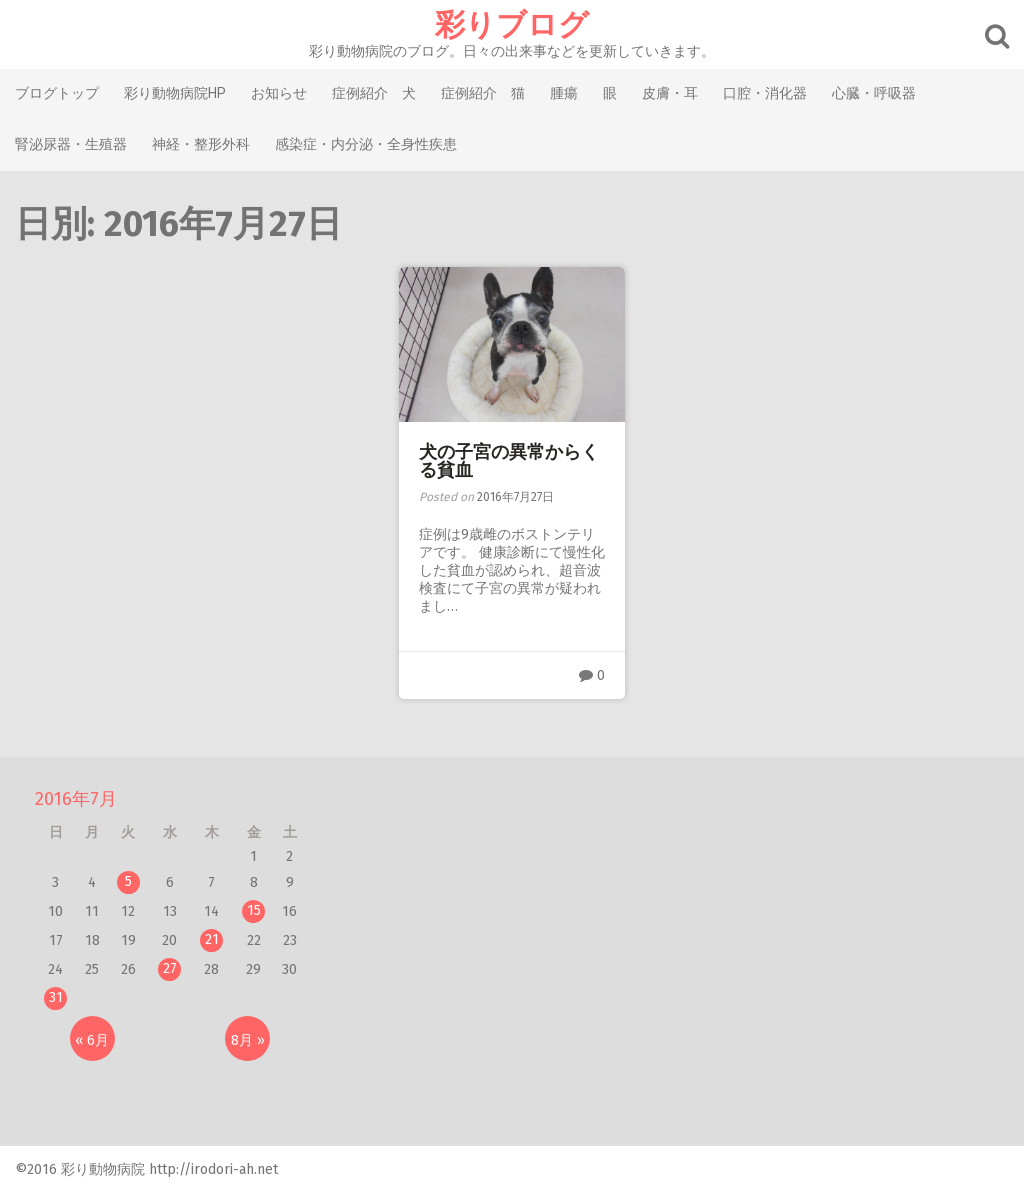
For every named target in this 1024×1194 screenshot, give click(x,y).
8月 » (248, 1040)
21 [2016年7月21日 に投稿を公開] (212, 939)
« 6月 (92, 1040)
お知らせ (279, 93)
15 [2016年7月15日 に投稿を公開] (254, 910)
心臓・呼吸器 (874, 93)
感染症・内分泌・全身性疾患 (366, 144)
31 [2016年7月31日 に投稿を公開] (56, 997)
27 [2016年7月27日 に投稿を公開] (170, 968)
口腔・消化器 (765, 93)
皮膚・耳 (670, 93)
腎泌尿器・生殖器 (71, 144)
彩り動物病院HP (175, 93)
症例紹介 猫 (483, 93)
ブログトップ (57, 93)
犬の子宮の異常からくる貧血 (509, 461)
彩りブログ (512, 25)
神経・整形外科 (201, 144)
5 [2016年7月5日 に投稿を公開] (128, 881)
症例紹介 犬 (374, 93)
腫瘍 (564, 93)
